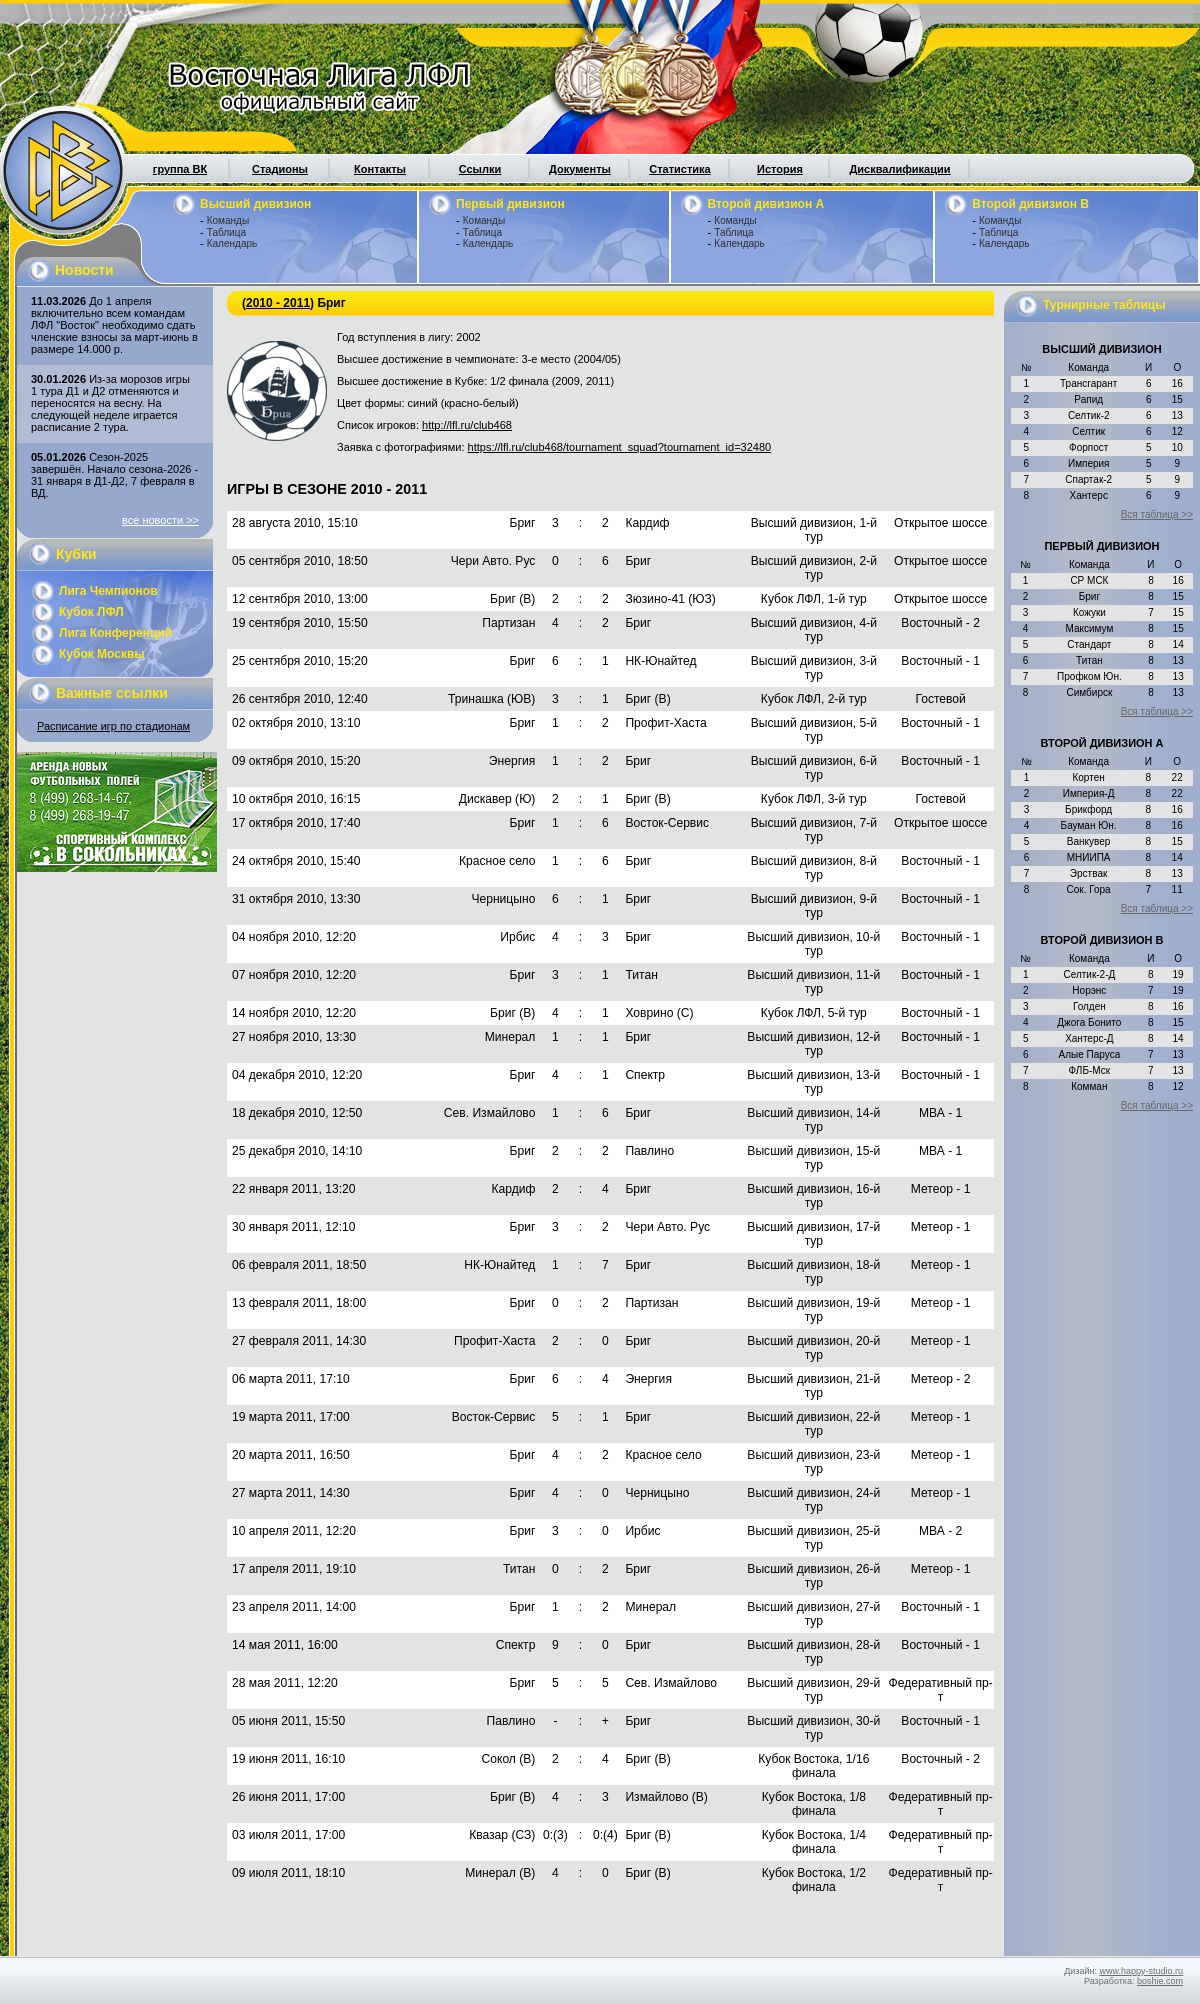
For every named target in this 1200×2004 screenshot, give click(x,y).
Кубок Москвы (102, 654)
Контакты (380, 169)
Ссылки (480, 169)
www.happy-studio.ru (1141, 1971)
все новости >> (160, 520)
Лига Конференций (115, 633)
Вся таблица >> (1157, 514)
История (780, 169)
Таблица (226, 232)
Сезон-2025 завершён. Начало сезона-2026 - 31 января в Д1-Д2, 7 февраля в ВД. (114, 475)
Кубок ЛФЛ (91, 612)
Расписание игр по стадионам (113, 726)
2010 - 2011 (278, 303)
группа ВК (180, 169)
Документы (580, 169)
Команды (228, 220)
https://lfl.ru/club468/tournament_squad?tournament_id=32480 (620, 447)
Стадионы (280, 169)
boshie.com (1160, 1981)
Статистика (680, 169)
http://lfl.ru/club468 (467, 425)
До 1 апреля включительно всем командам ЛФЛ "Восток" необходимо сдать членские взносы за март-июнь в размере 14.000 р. (114, 325)
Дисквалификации (899, 169)
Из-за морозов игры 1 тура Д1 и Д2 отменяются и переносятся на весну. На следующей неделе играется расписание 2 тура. (110, 403)
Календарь (232, 243)
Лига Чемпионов (108, 591)
